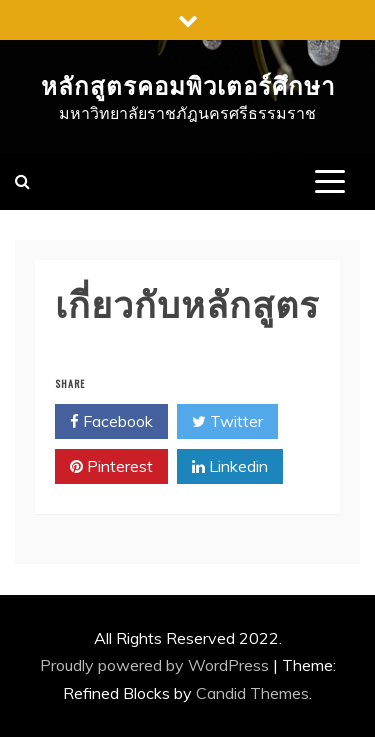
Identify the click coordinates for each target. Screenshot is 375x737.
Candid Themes (252, 693)
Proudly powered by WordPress (156, 665)
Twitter (227, 422)
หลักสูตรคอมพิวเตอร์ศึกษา (188, 84)
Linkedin (230, 467)
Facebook (111, 422)
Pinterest (111, 467)
